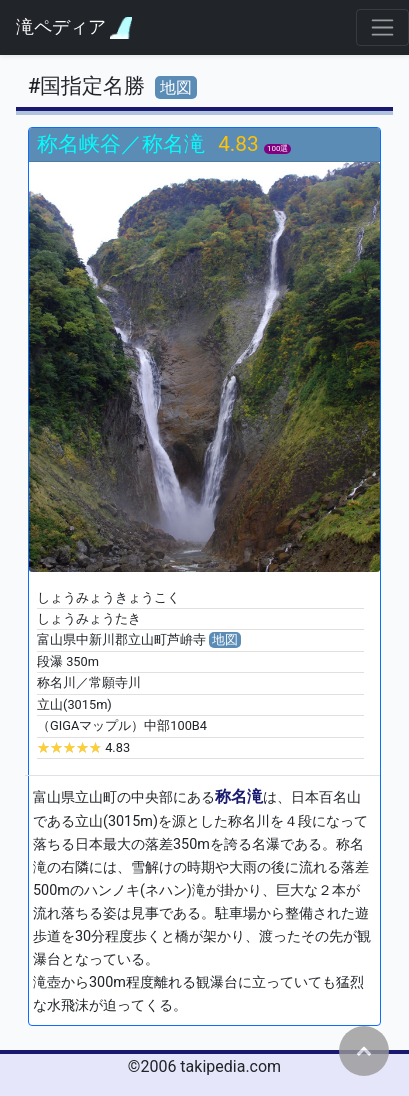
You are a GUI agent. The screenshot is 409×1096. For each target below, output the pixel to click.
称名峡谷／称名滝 (123, 144)
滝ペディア (74, 27)
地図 (176, 87)
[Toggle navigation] (382, 27)
